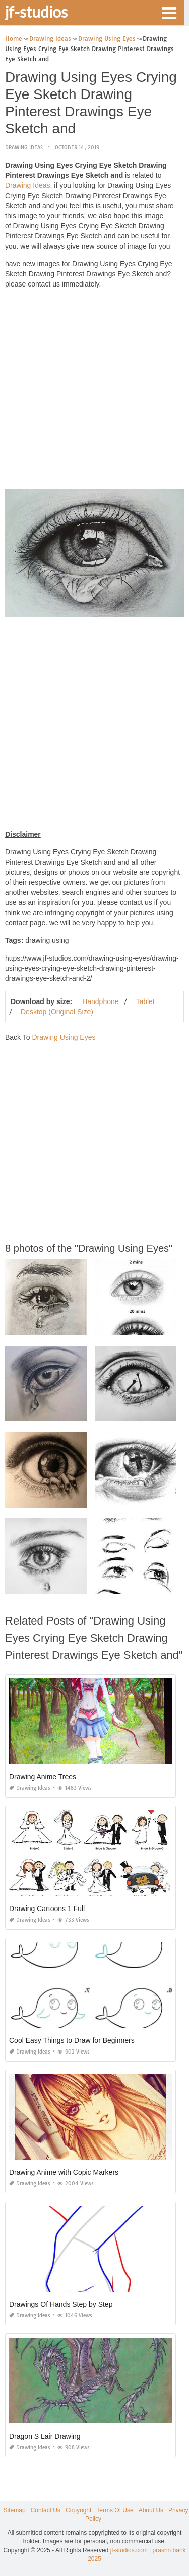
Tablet (145, 1001)
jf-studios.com (129, 2550)
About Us (151, 2510)
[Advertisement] (94, 391)
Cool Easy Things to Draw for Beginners (72, 2040)
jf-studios (36, 12)
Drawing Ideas (24, 147)
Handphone (100, 1001)
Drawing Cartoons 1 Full (47, 1908)
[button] (169, 12)
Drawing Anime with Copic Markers (63, 2172)
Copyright (78, 2510)
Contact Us (45, 2510)
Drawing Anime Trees (42, 1777)
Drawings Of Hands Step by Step (60, 2304)
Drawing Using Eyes (63, 1037)
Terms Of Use (114, 2510)
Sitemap (15, 2510)
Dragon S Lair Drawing (45, 2436)
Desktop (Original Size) (57, 1012)
